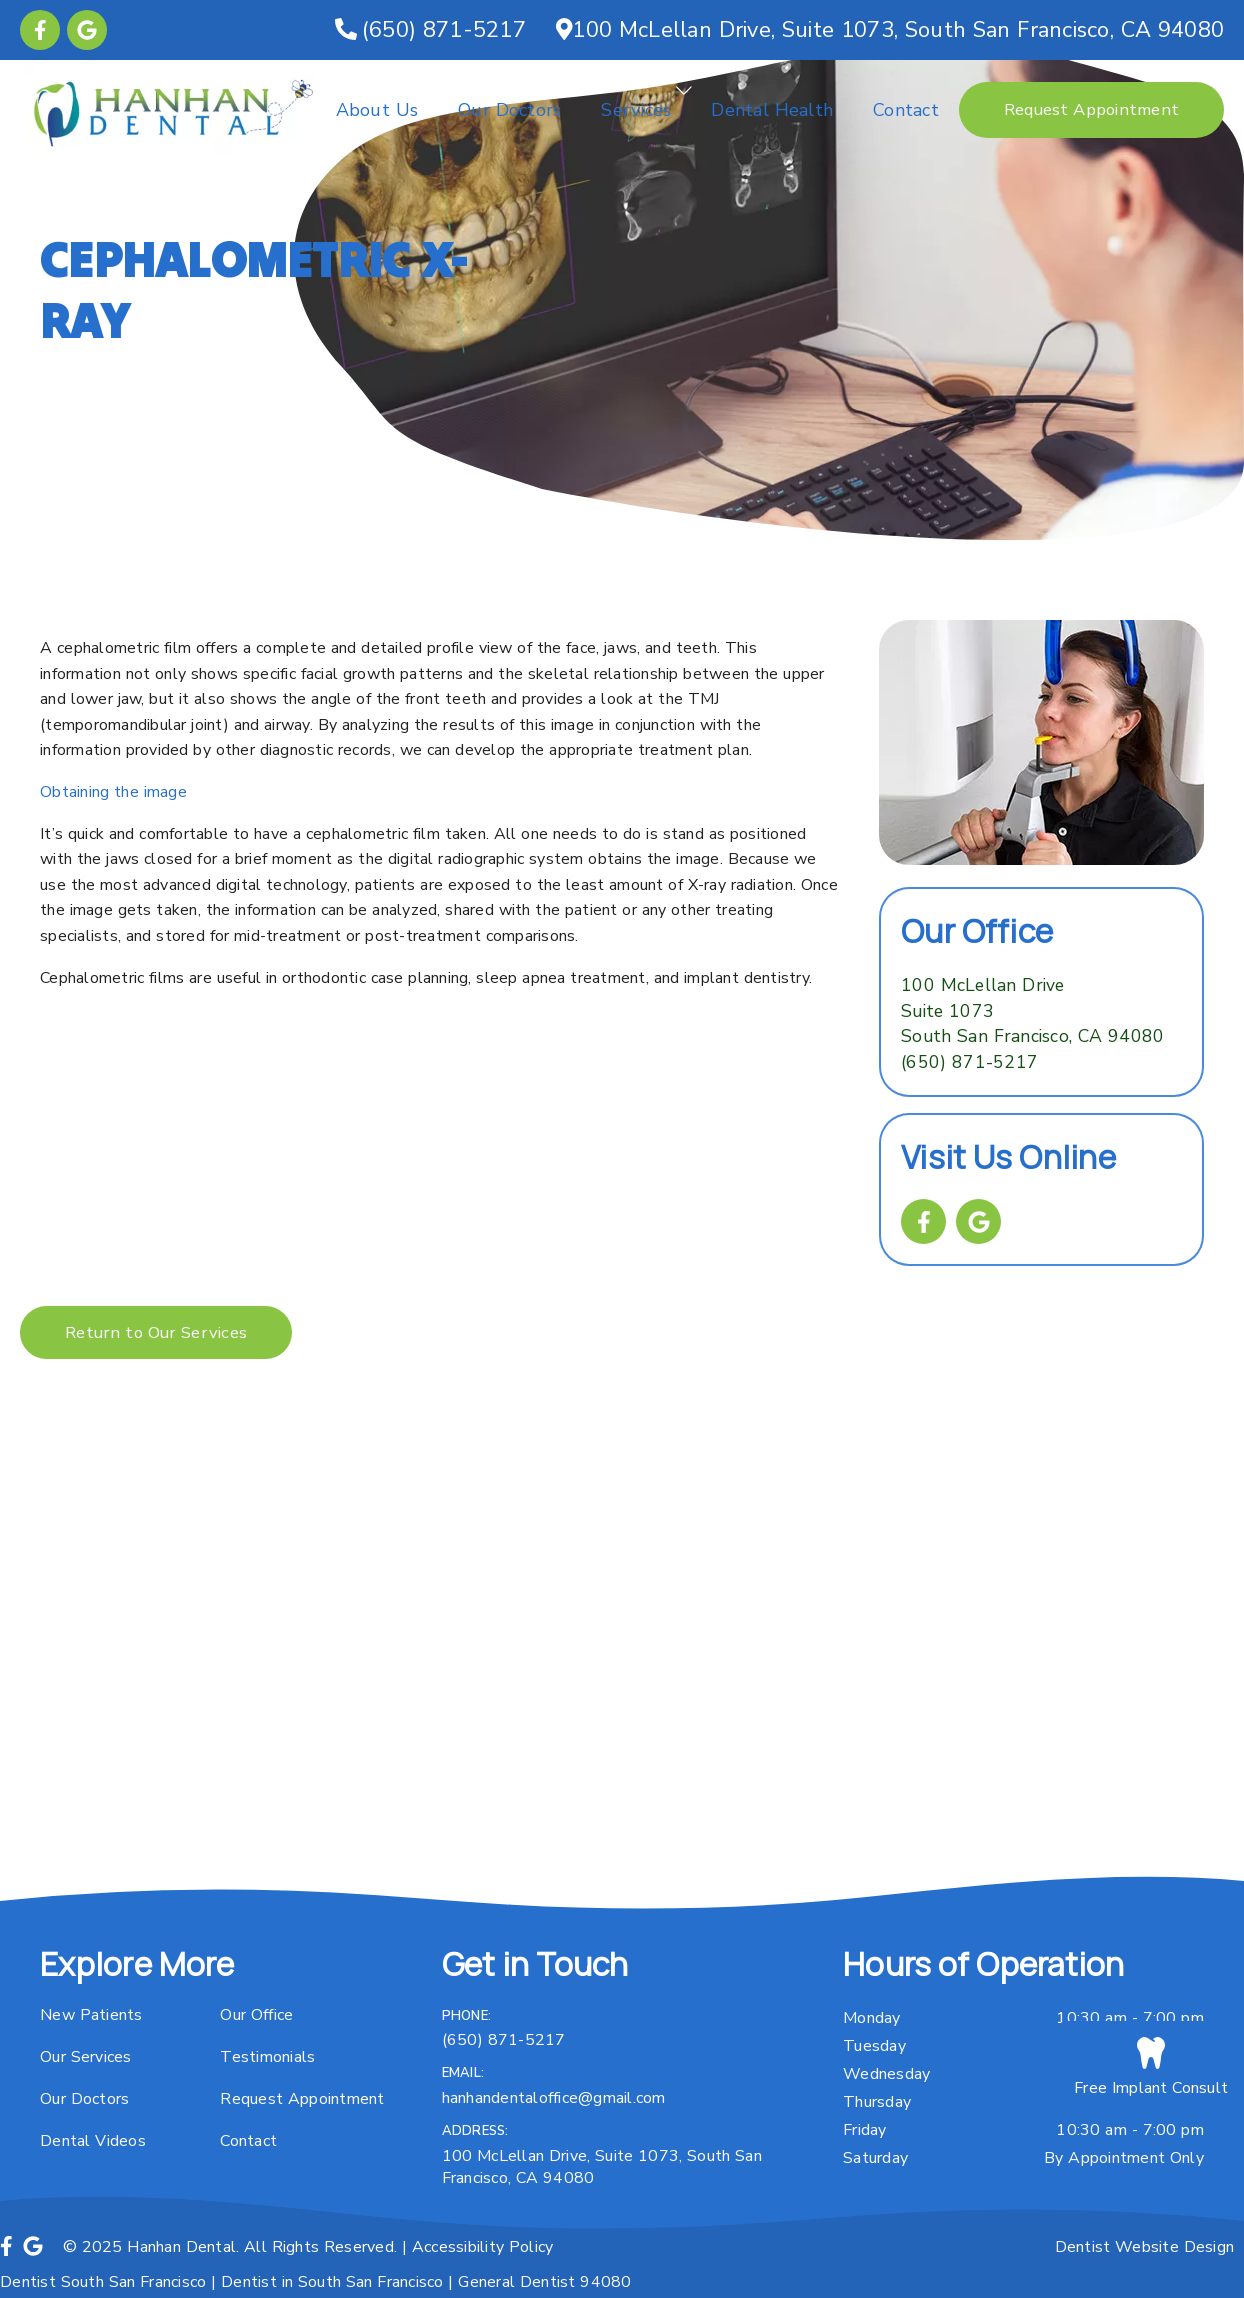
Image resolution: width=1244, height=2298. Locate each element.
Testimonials (267, 2057)
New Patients (91, 2015)
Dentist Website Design (1145, 2247)
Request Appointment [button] (1091, 109)
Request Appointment (302, 2099)
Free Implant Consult (1151, 2068)
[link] (40, 30)
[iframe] (622, 1674)
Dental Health (772, 110)
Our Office (256, 2015)
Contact (906, 110)
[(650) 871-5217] (430, 30)
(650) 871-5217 (969, 1062)
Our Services (86, 2057)
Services (636, 110)
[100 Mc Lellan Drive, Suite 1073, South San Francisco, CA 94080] (890, 30)
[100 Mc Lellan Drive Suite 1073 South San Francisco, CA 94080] (1032, 1011)
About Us (377, 110)
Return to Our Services (156, 1332)
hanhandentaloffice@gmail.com (554, 2098)
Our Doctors (509, 110)
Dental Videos (93, 2141)
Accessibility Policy (483, 2247)
